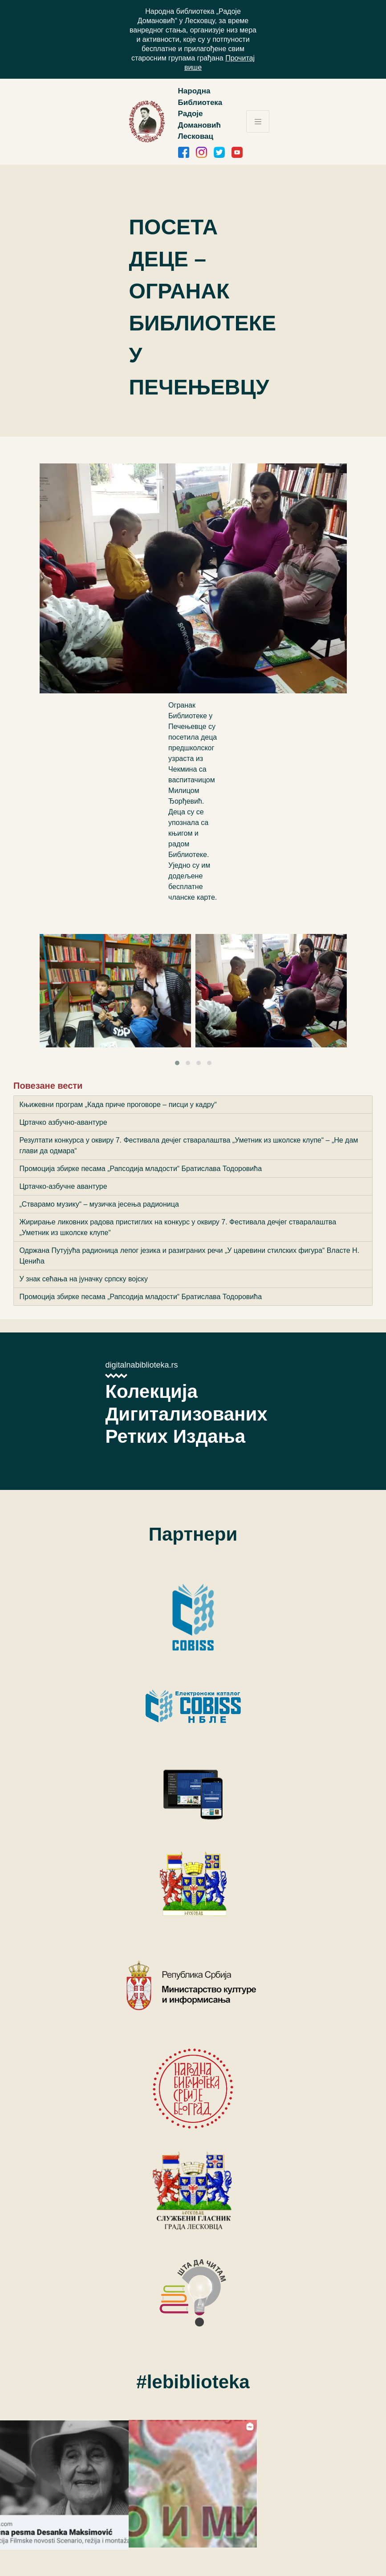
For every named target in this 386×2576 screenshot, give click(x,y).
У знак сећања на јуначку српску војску (84, 1279)
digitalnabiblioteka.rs (141, 1364)
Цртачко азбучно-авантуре (63, 1122)
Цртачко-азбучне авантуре (63, 1186)
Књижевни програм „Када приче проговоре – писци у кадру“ (118, 1104)
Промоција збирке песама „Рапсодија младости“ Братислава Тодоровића (141, 1168)
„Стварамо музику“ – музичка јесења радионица (99, 1204)
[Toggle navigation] (257, 121)
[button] (177, 1063)
